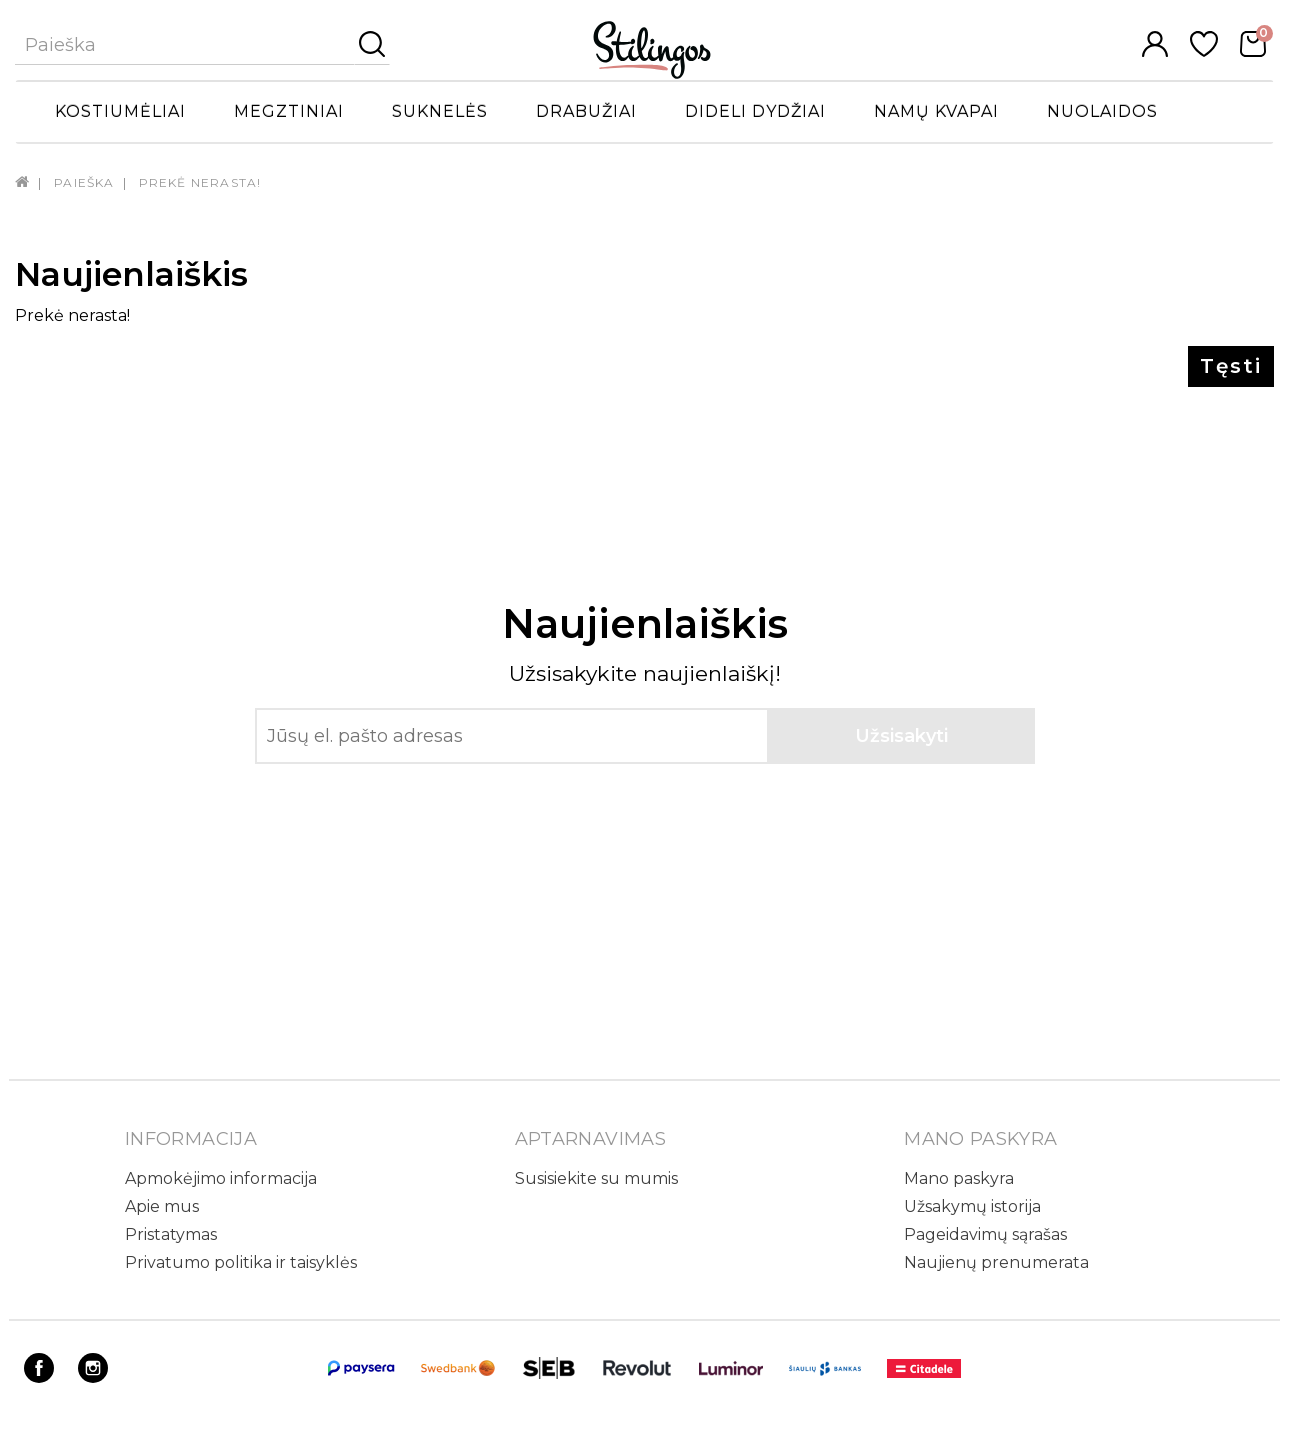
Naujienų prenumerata (996, 1262)
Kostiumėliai (120, 111)
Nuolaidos (1102, 111)
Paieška (84, 182)
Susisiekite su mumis (596, 1178)
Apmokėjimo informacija (221, 1178)
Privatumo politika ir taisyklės (241, 1262)
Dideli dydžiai (755, 111)
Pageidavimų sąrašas (985, 1234)
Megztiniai (289, 111)
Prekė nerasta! (200, 182)
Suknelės (440, 111)
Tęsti (1231, 366)
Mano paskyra (959, 1178)
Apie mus (162, 1206)
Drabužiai (586, 111)
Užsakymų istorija (972, 1206)
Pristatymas (171, 1234)
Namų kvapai (936, 111)
